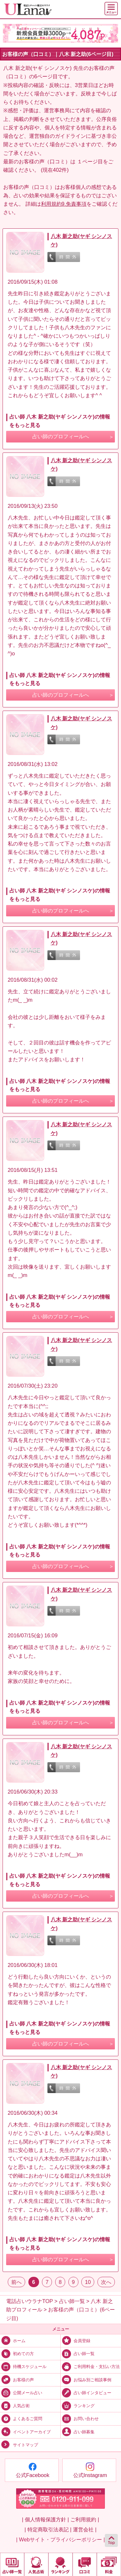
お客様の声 (17, 2379)
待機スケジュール (23, 2366)
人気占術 (15, 2405)
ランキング (78, 2405)
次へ (106, 2282)
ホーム (12, 2340)
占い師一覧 (78, 2353)
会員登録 (75, 2340)
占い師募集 (78, 2431)
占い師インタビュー (86, 2392)
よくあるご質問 (21, 2418)
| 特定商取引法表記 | (48, 2529)
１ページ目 (90, 161)
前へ (16, 2282)
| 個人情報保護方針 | (45, 2519)
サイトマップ (19, 2444)
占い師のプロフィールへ (60, 436)
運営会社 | (84, 2529)
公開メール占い (21, 2392)
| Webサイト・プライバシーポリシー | (60, 2539)
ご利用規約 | (84, 2519)
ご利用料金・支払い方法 (90, 2366)
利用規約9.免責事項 (64, 204)
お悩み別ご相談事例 (86, 2379)
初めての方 (17, 2353)
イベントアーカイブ (25, 2431)
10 (88, 2282)
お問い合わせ (80, 2418)
